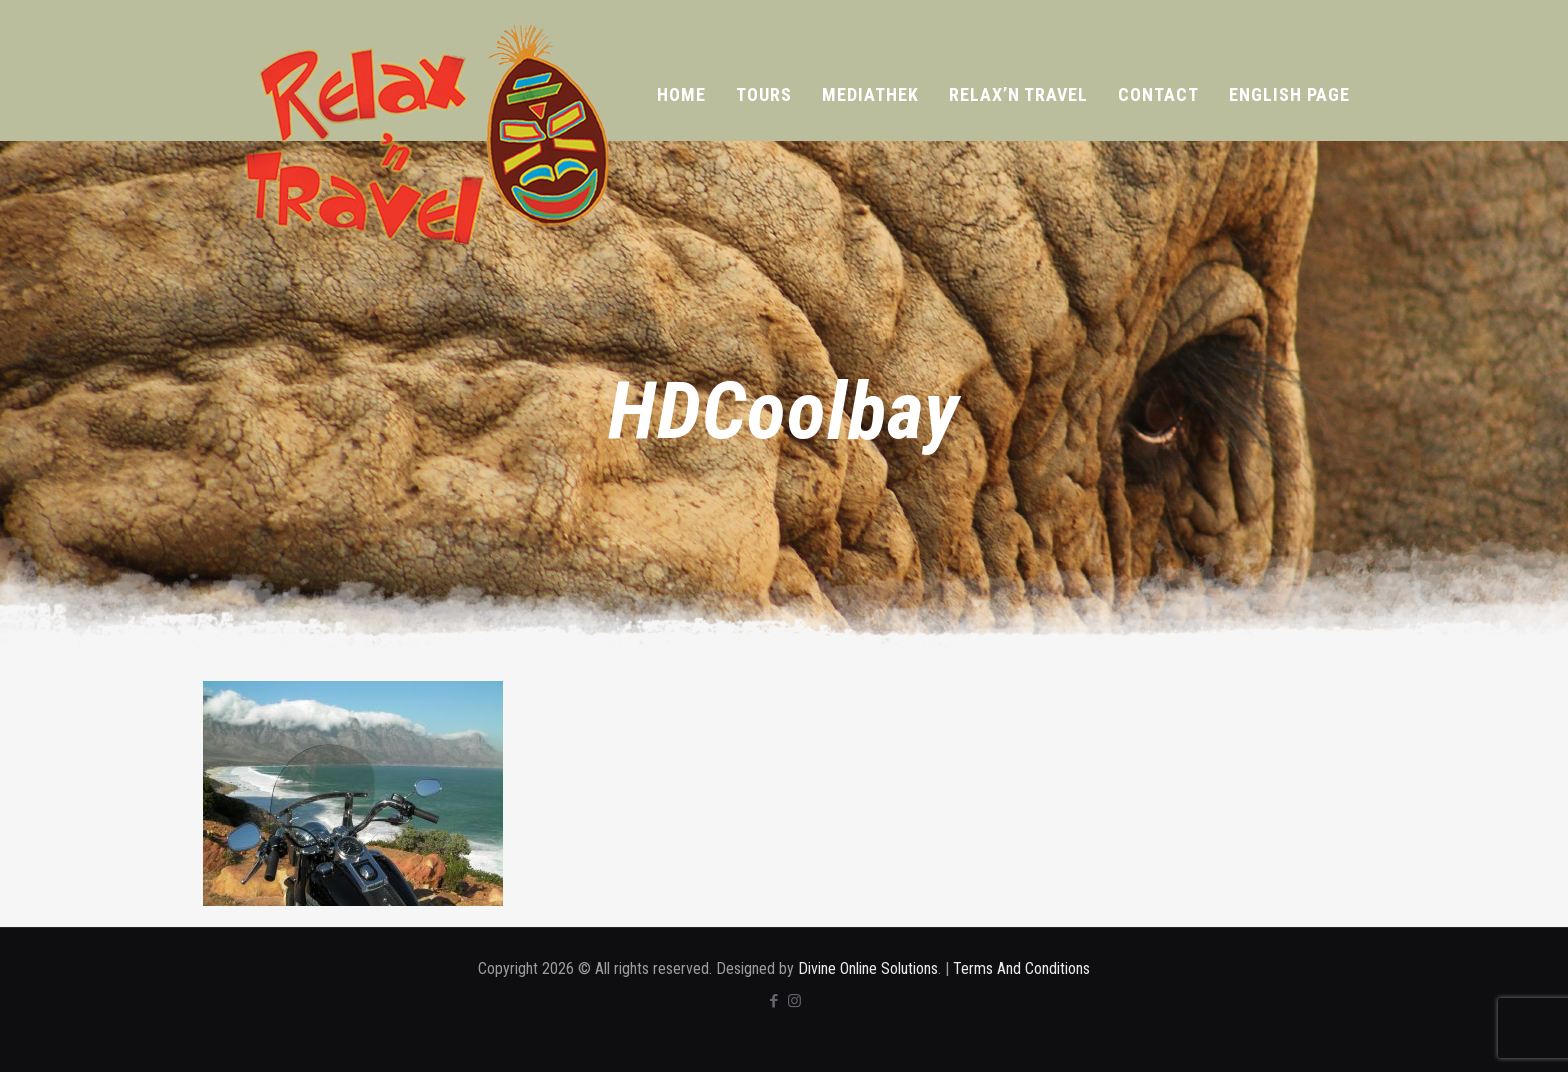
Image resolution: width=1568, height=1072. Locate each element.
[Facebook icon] (773, 1001)
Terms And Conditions (1021, 968)
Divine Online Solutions (868, 968)
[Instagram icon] (794, 1001)
